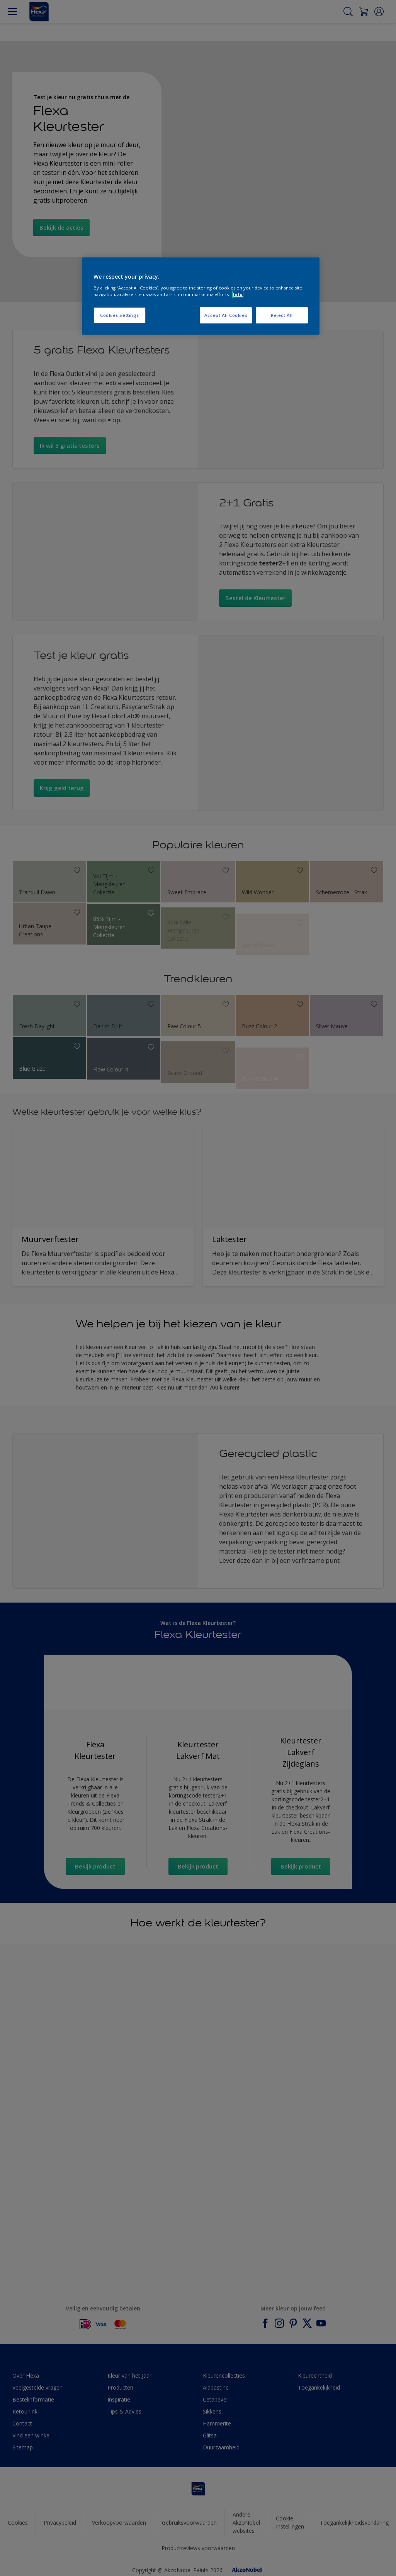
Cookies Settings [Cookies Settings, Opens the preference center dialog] (119, 315)
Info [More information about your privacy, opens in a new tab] (238, 294)
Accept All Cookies (225, 315)
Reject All (282, 315)
